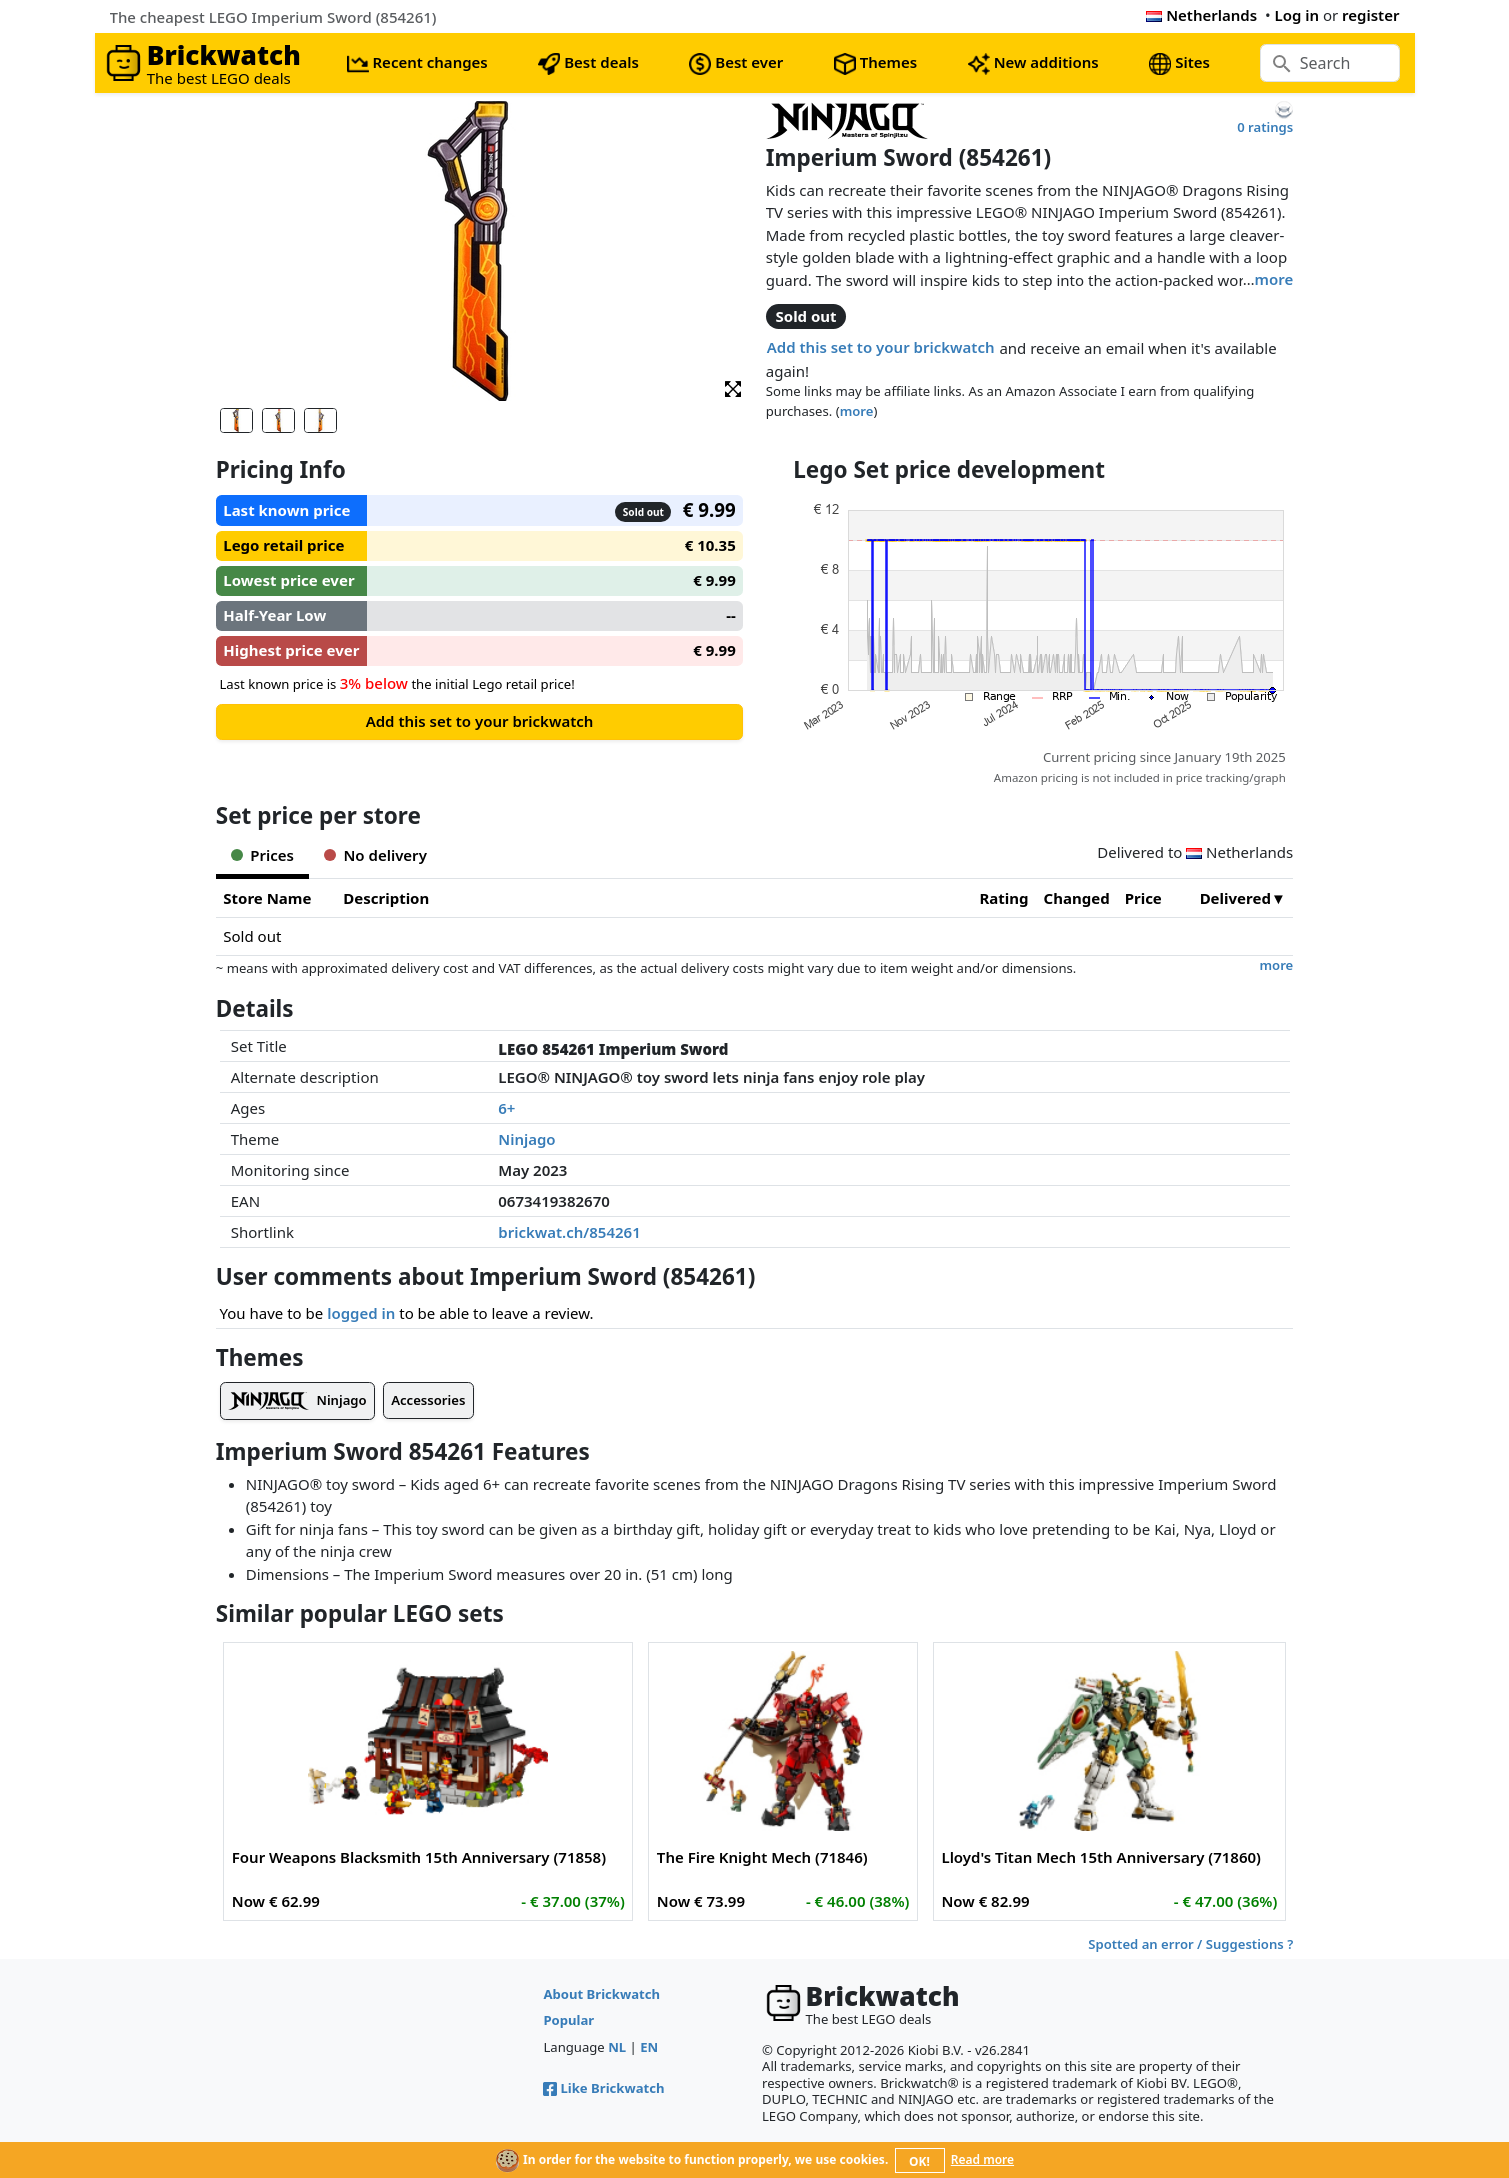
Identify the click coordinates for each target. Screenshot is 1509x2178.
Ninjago (526, 1139)
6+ (506, 1108)
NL (617, 2047)
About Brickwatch (601, 1994)
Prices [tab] (262, 855)
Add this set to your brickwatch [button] (881, 347)
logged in (361, 1313)
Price (1143, 898)
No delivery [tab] (375, 855)
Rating (1004, 898)
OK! (919, 2161)
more (1274, 279)
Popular (568, 2020)
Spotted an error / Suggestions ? (1190, 1944)
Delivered (1235, 898)
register (1370, 15)
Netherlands (1201, 15)
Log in (1296, 15)
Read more (982, 2159)
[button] (733, 387)
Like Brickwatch (603, 2088)
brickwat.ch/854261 (569, 1232)
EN (649, 2047)
